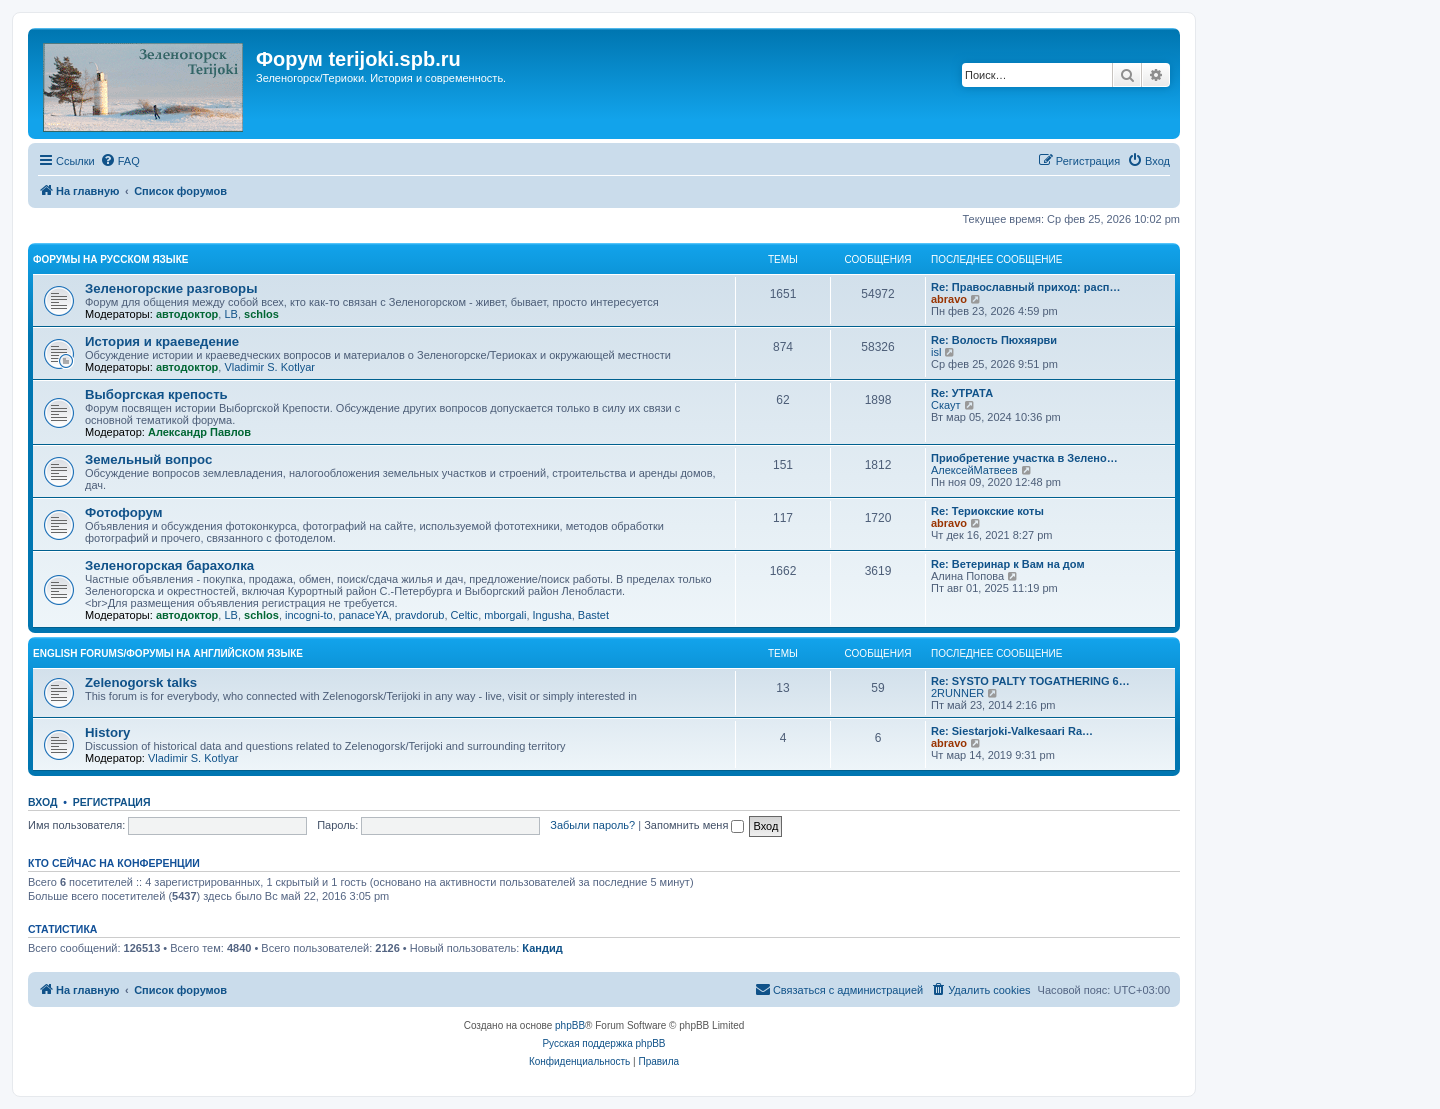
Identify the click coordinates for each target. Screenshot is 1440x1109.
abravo (949, 299)
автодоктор (187, 314)
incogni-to (309, 615)
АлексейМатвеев (974, 470)
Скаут (946, 405)
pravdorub (420, 615)
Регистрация (112, 802)
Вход (42, 802)
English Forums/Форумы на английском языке (168, 653)
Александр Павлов (199, 432)
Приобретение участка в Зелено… (1024, 458)
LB (230, 314)
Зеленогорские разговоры (171, 288)
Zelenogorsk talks (141, 682)
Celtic (465, 615)
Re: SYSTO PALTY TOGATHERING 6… (1030, 681)
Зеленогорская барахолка (169, 565)
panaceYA (364, 615)
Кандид (542, 948)
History (107, 732)
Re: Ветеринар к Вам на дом (1008, 564)
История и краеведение (162, 341)
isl (936, 352)
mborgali (505, 615)
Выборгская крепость (156, 394)
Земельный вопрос (148, 459)
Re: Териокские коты (987, 511)
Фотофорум (124, 512)
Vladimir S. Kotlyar (269, 367)
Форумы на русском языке (110, 259)
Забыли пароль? (592, 825)
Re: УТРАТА (962, 393)
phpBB (570, 1025)
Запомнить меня (694, 825)
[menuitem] (120, 161)
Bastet (593, 615)
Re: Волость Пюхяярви (994, 340)
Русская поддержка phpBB (603, 1043)
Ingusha (552, 615)
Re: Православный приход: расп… (1025, 287)
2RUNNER (957, 693)
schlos (261, 314)
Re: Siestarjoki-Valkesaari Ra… (1012, 731)
